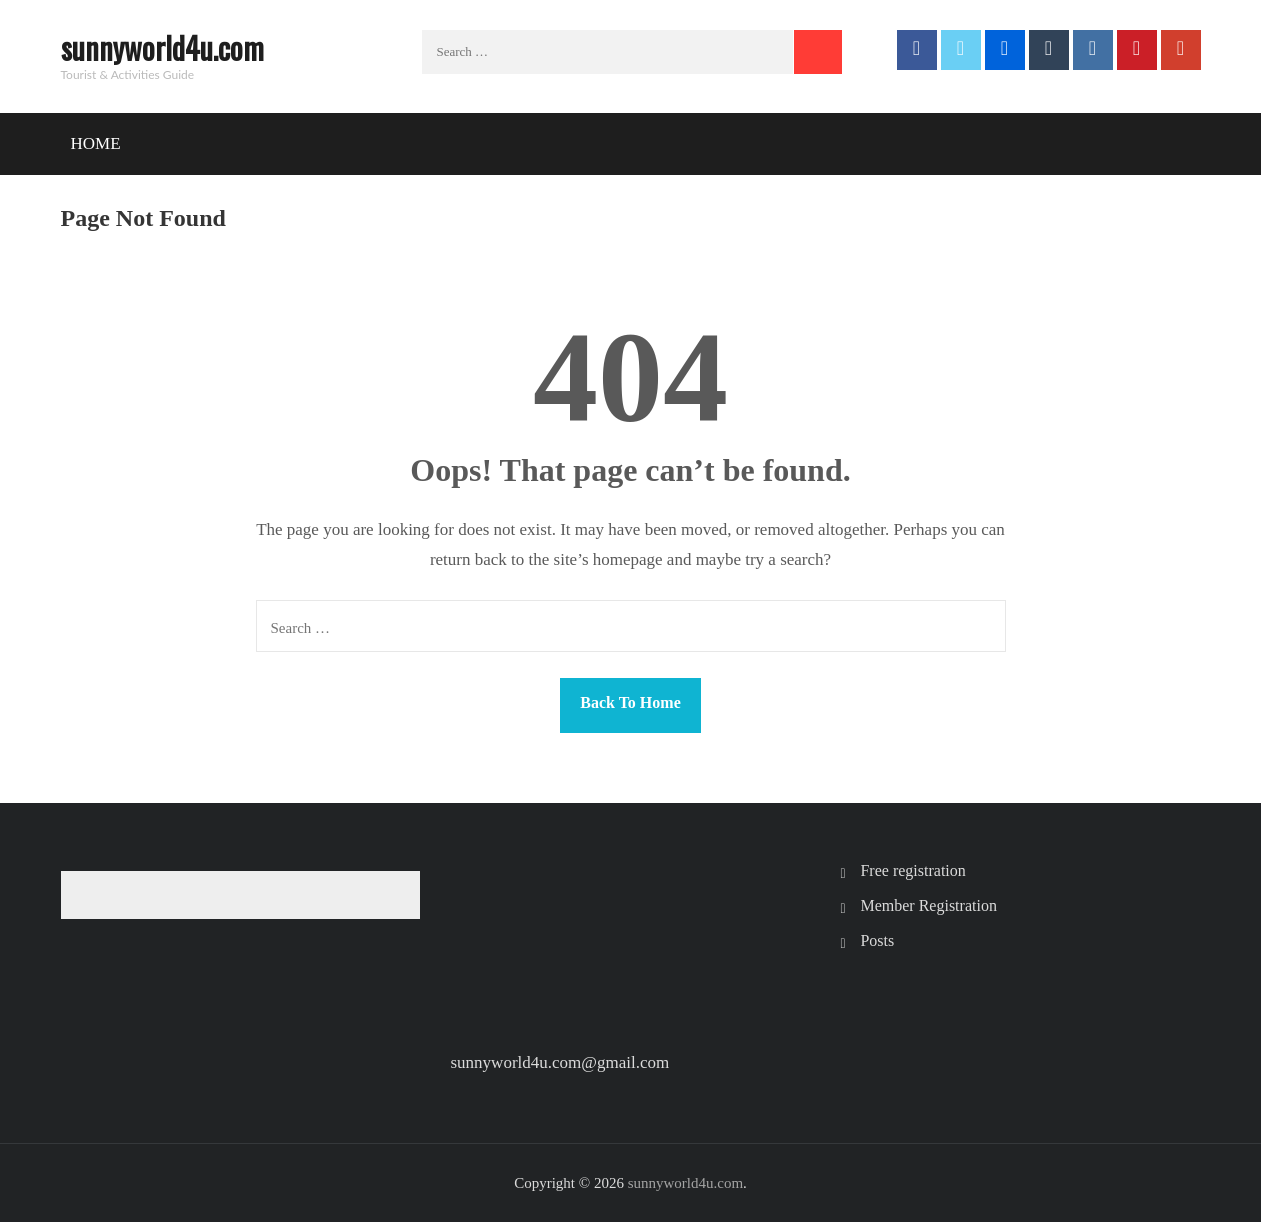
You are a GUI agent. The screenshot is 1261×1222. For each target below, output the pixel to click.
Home (96, 143)
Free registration (912, 870)
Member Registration (928, 905)
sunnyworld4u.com (162, 47)
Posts (877, 940)
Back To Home (630, 702)
